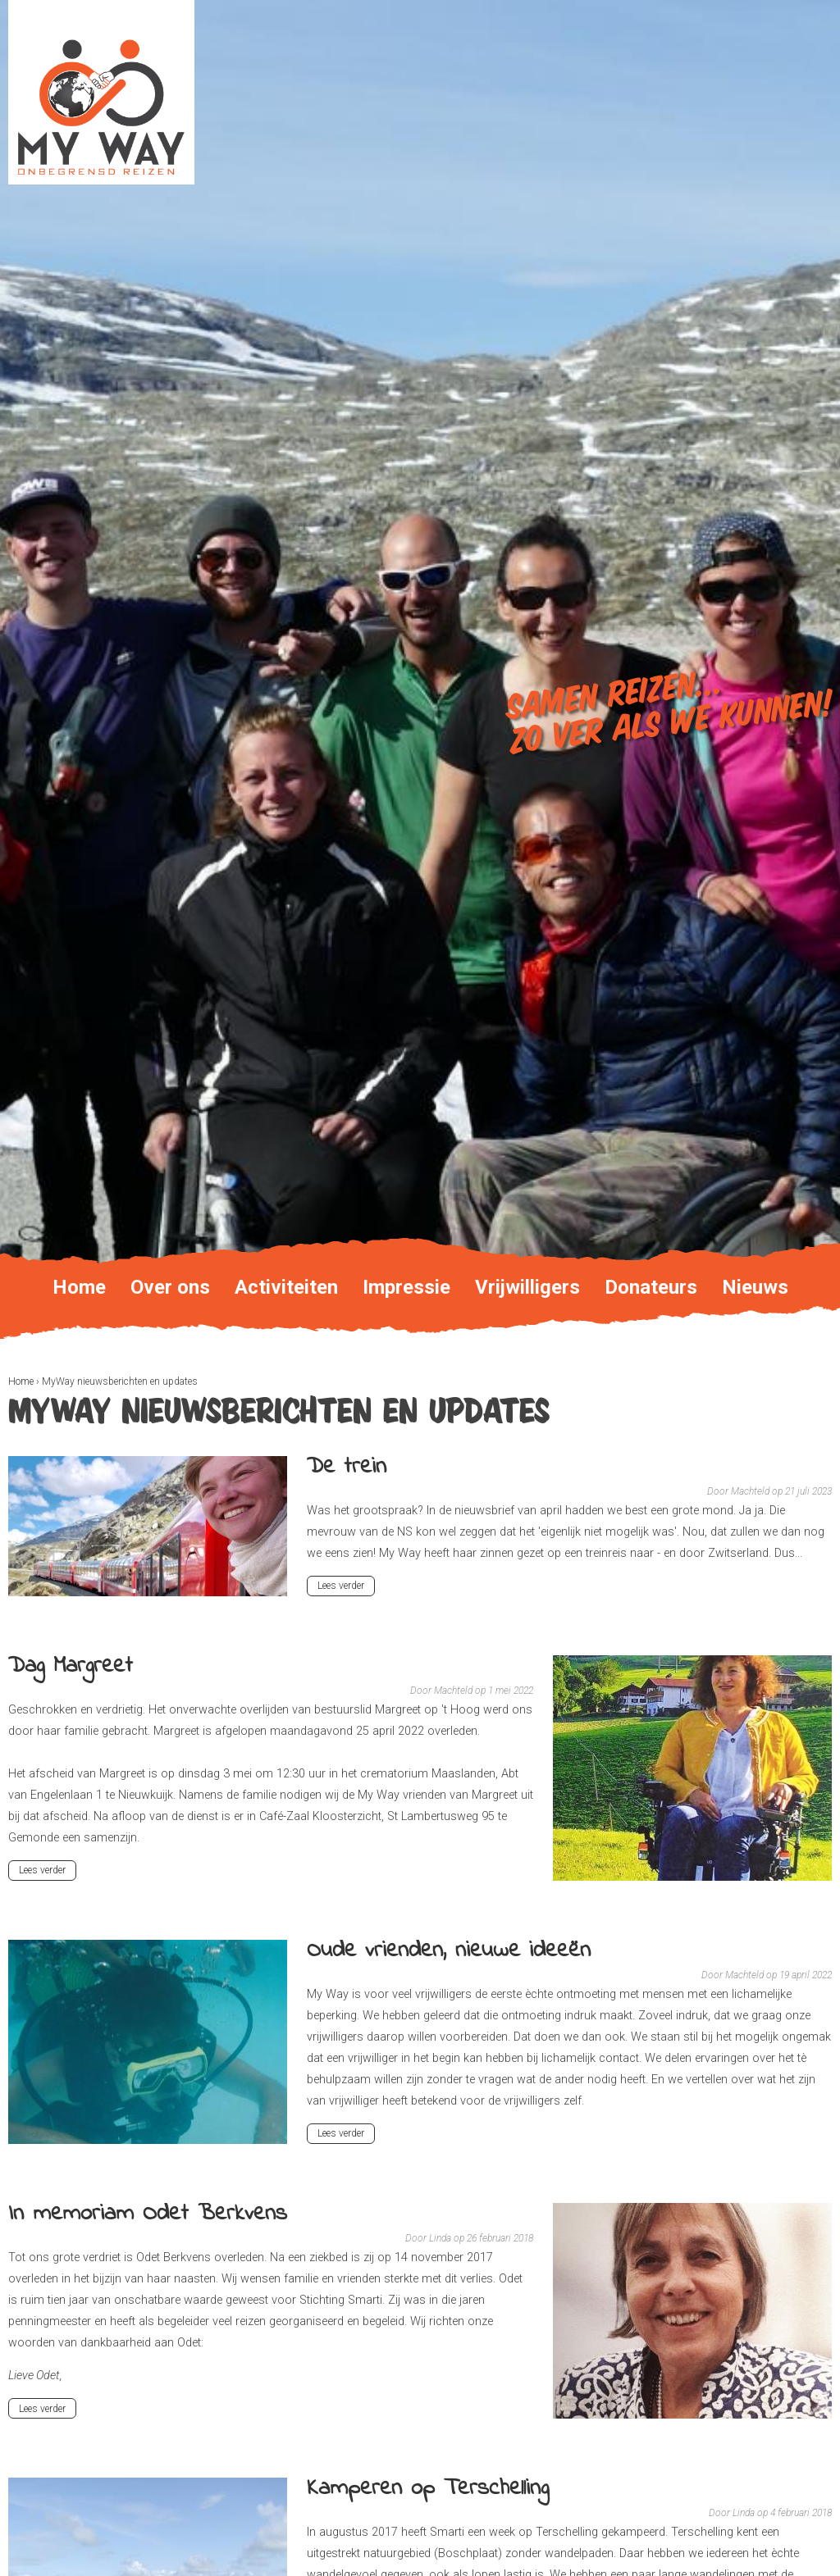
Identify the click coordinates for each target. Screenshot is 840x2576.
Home (21, 1381)
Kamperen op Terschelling (428, 2488)
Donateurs (651, 1287)
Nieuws (755, 1287)
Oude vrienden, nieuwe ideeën (449, 1951)
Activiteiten (286, 1287)
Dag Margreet (70, 1666)
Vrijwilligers (527, 1287)
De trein (346, 1467)
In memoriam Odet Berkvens (147, 2214)
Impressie (406, 1287)
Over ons (170, 1287)
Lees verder (344, 1586)
